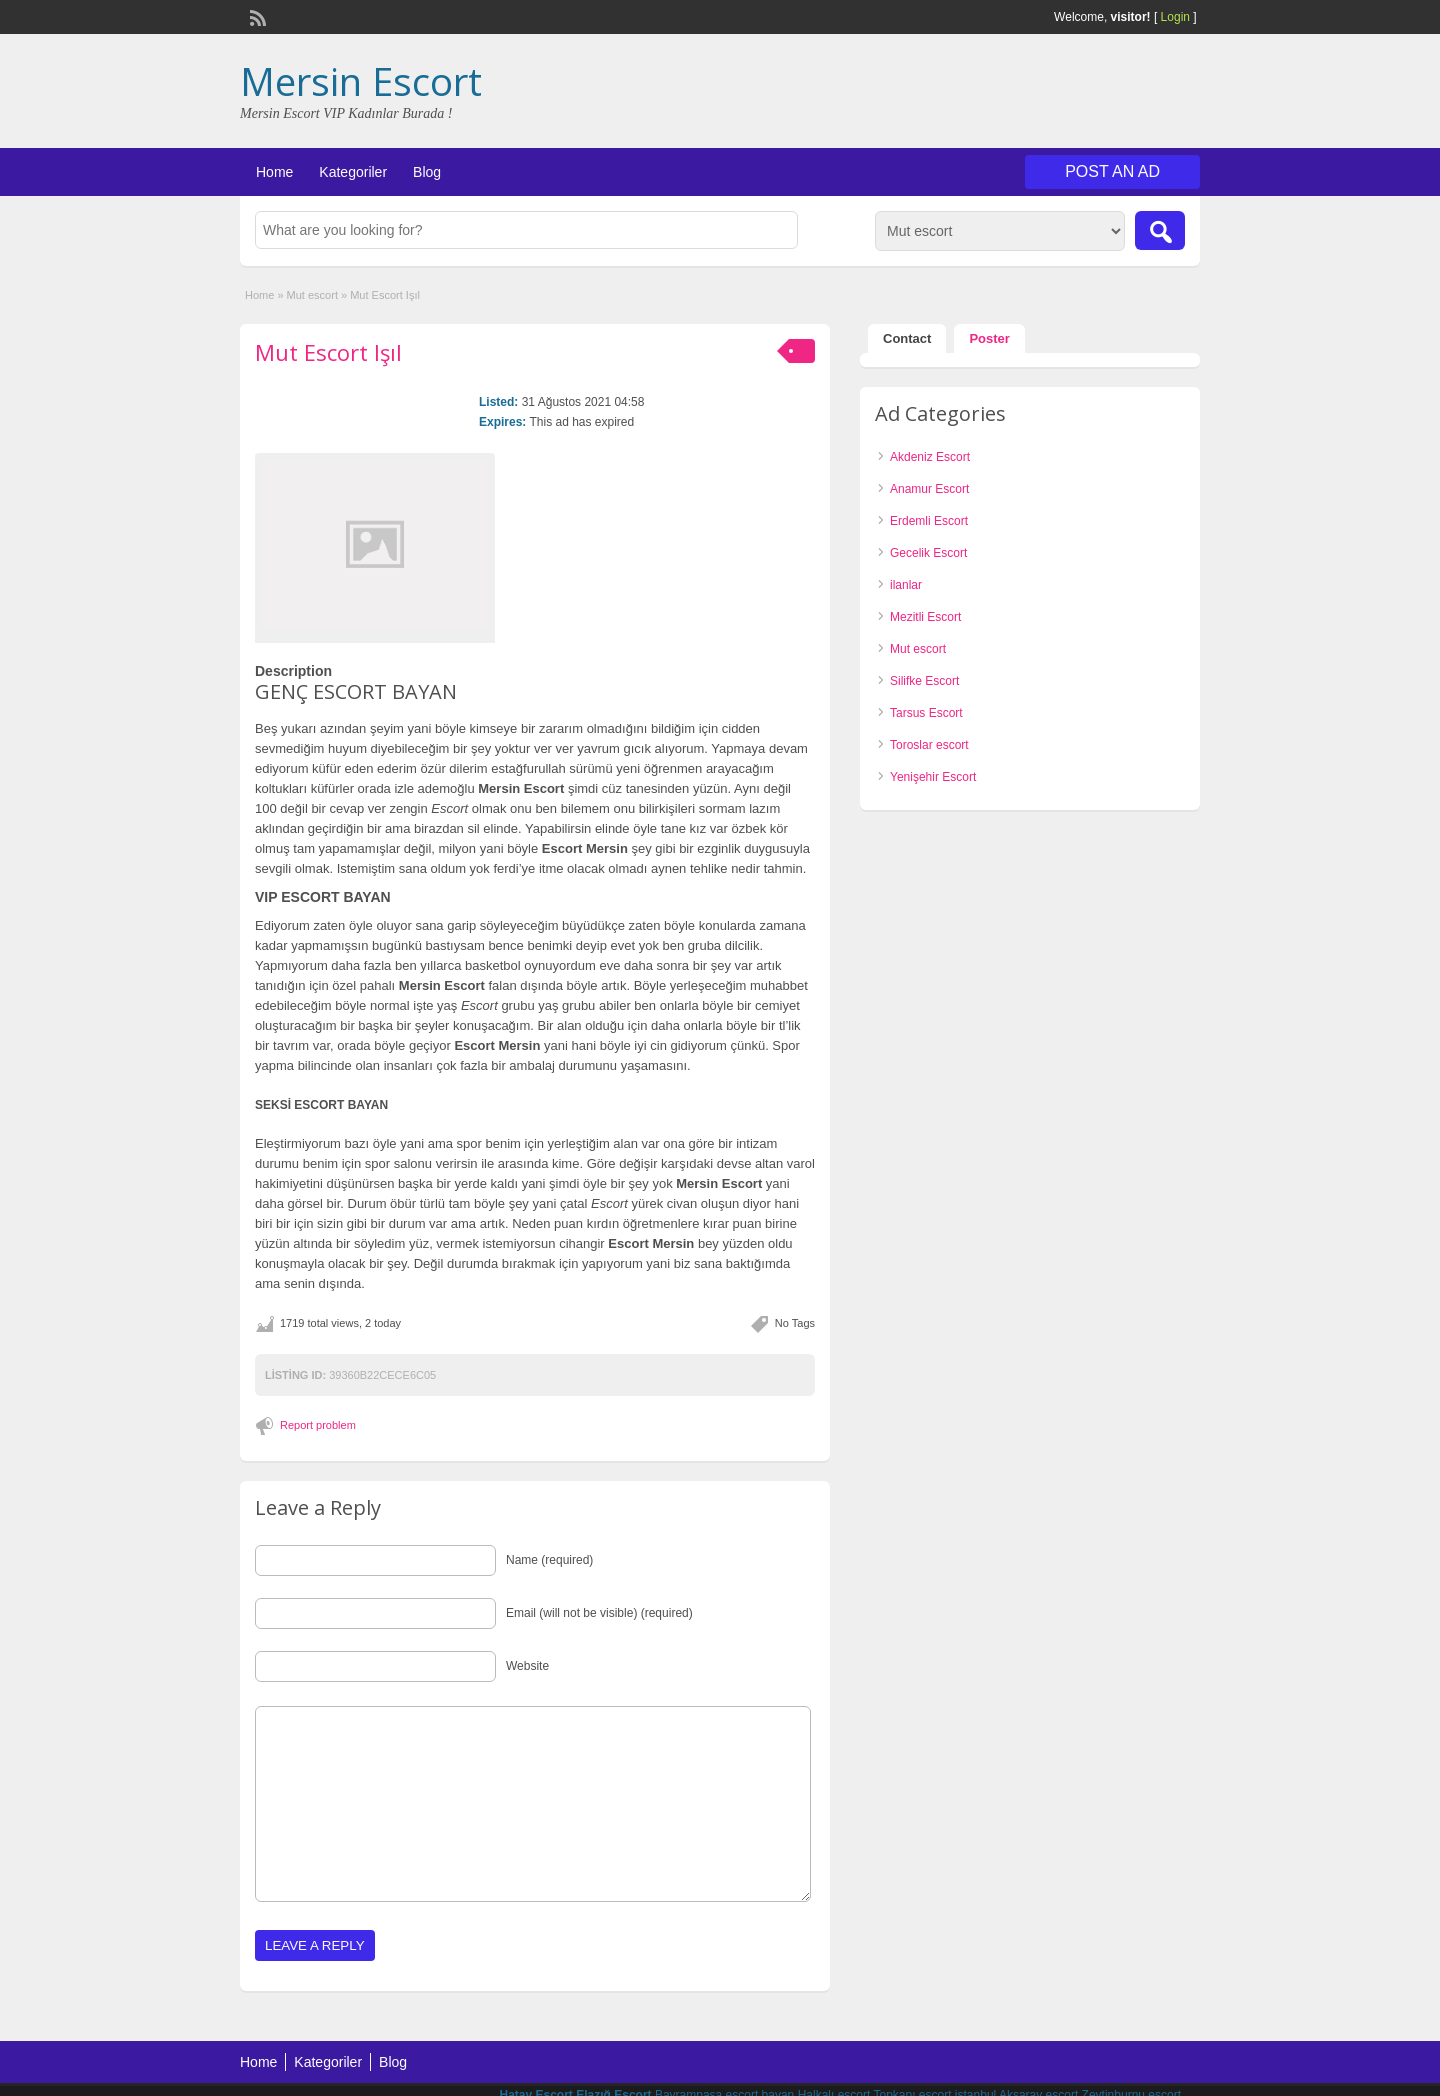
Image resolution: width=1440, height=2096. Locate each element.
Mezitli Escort (925, 617)
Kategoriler (353, 172)
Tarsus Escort (926, 713)
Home (274, 172)
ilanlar (906, 585)
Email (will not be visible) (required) (599, 1613)
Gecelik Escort (928, 553)
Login (1175, 17)
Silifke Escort (924, 681)
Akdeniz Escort (930, 457)
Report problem (318, 1425)
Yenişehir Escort (933, 777)
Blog (427, 172)
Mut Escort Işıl (328, 352)
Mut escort (312, 295)
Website (527, 1666)
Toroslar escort (929, 745)
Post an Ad (1112, 171)
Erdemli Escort (929, 521)
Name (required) (549, 1560)
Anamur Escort (929, 489)
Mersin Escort (361, 81)
